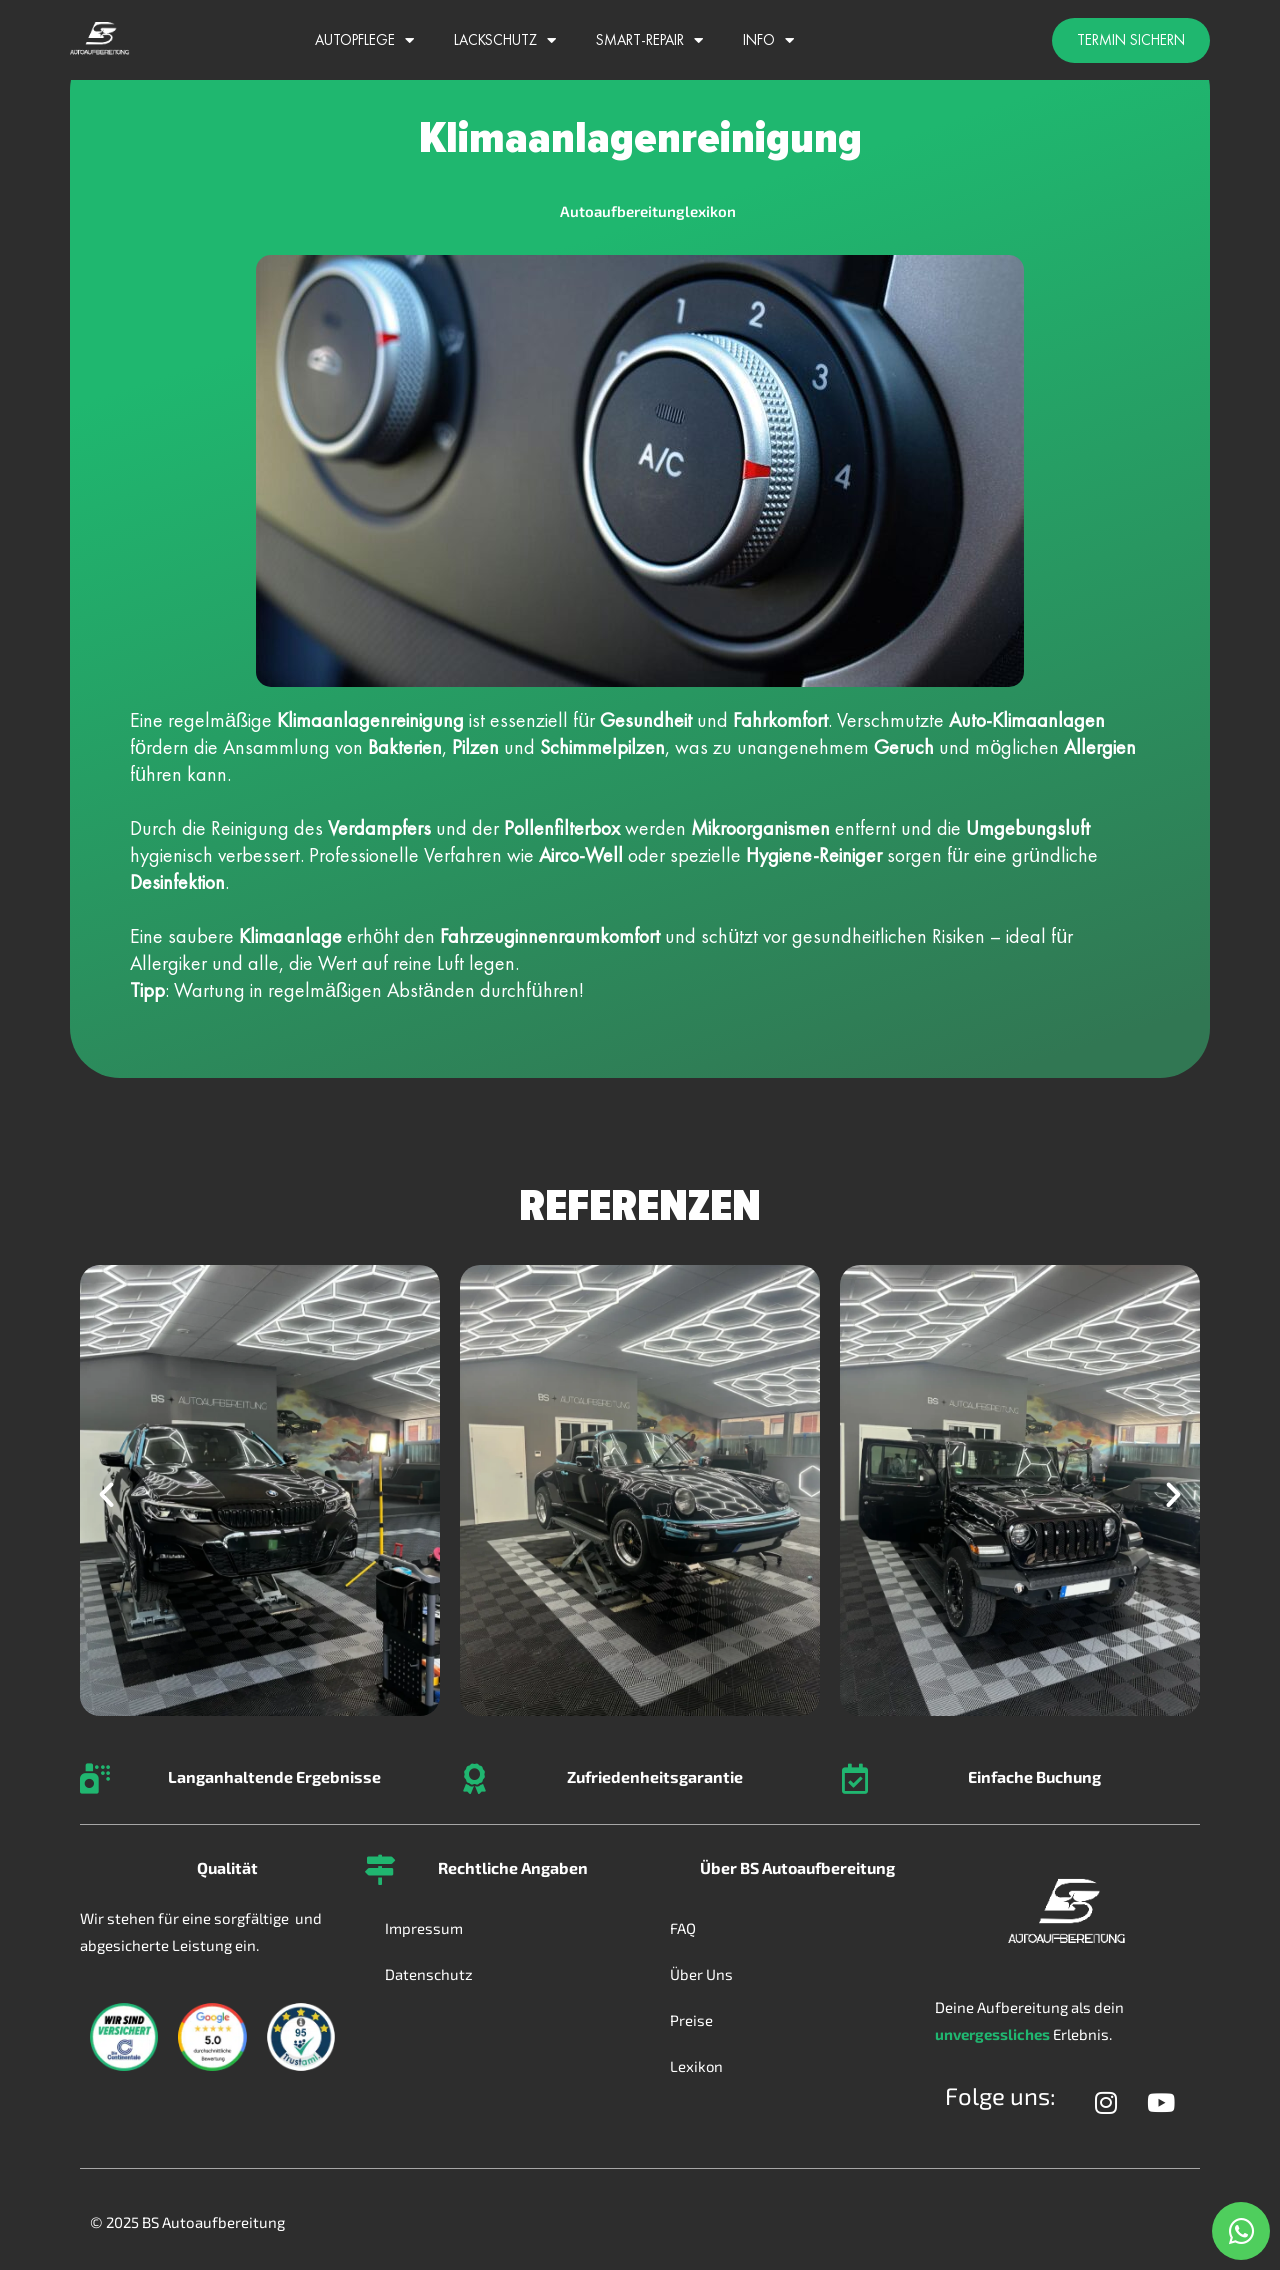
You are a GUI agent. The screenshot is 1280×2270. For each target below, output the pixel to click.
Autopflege (364, 40)
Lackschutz (505, 40)
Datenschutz (429, 1974)
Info (768, 40)
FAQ (683, 1928)
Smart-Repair (649, 40)
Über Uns (701, 1974)
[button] (106, 1494)
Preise (691, 2020)
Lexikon (697, 2066)
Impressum (424, 1928)
